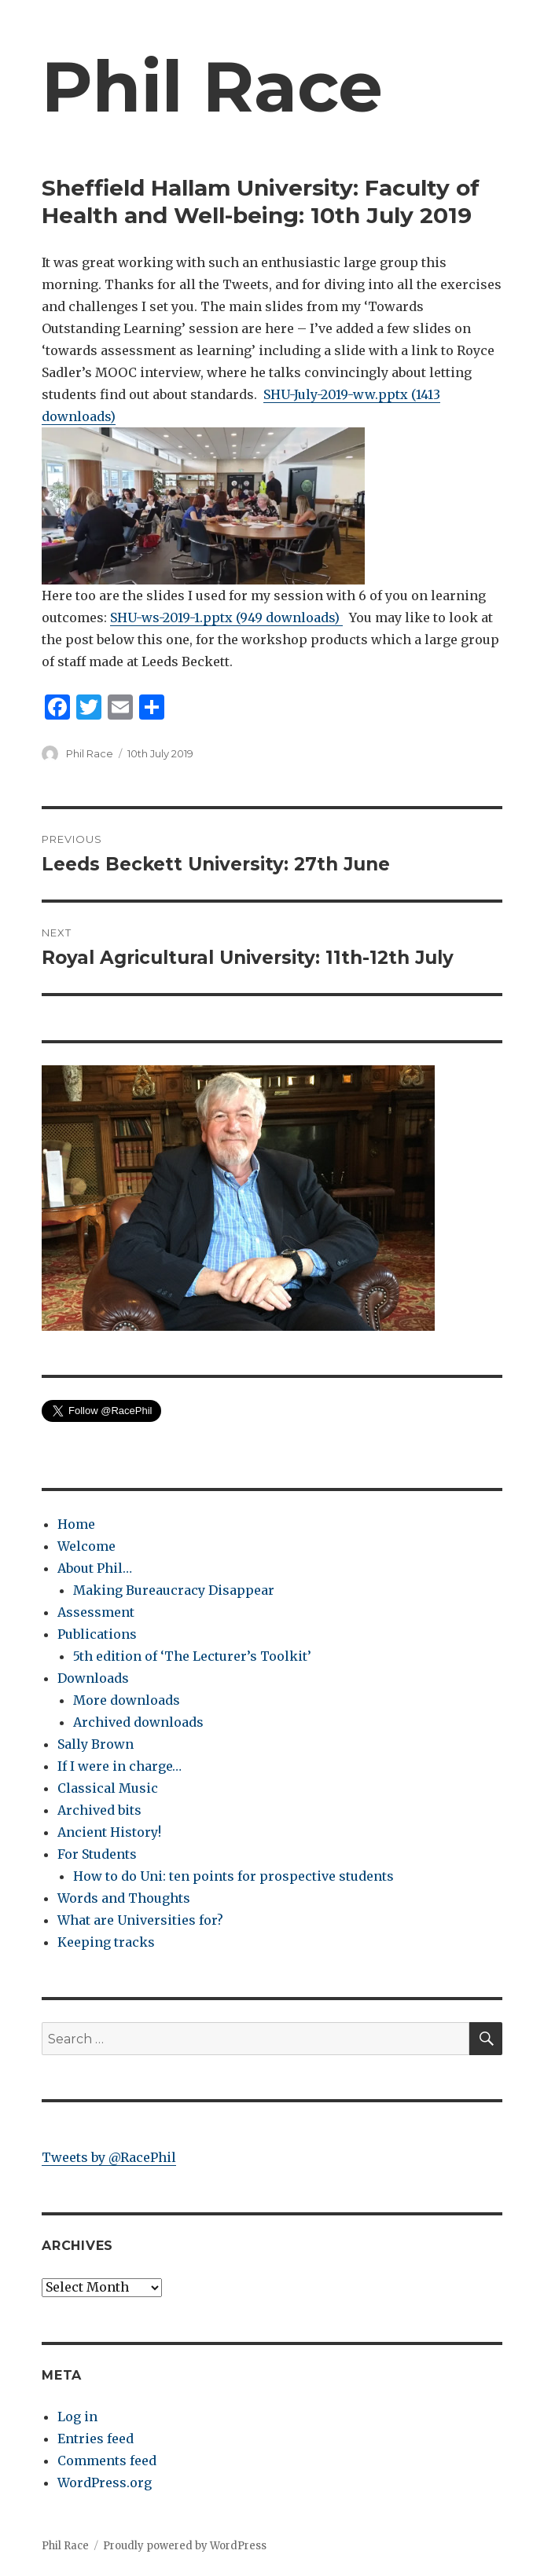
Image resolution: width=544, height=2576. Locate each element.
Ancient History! (109, 1832)
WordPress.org (104, 2482)
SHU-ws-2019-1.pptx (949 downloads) (226, 617)
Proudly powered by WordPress (184, 2545)
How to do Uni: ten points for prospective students (233, 1876)
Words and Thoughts (123, 1898)
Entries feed (95, 2438)
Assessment (95, 1612)
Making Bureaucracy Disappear (173, 1590)
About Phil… (94, 1568)
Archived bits (99, 1810)
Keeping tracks (106, 1942)
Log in (77, 2416)
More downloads (126, 1700)
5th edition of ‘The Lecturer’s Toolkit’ (192, 1656)
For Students (97, 1854)
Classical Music (107, 1788)
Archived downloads (138, 1722)
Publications (97, 1634)
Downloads (93, 1678)
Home (76, 1524)
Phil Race (212, 86)
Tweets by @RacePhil (109, 2157)
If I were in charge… (119, 1766)
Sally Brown (95, 1744)
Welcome (86, 1546)
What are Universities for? (140, 1920)
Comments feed (106, 2460)
